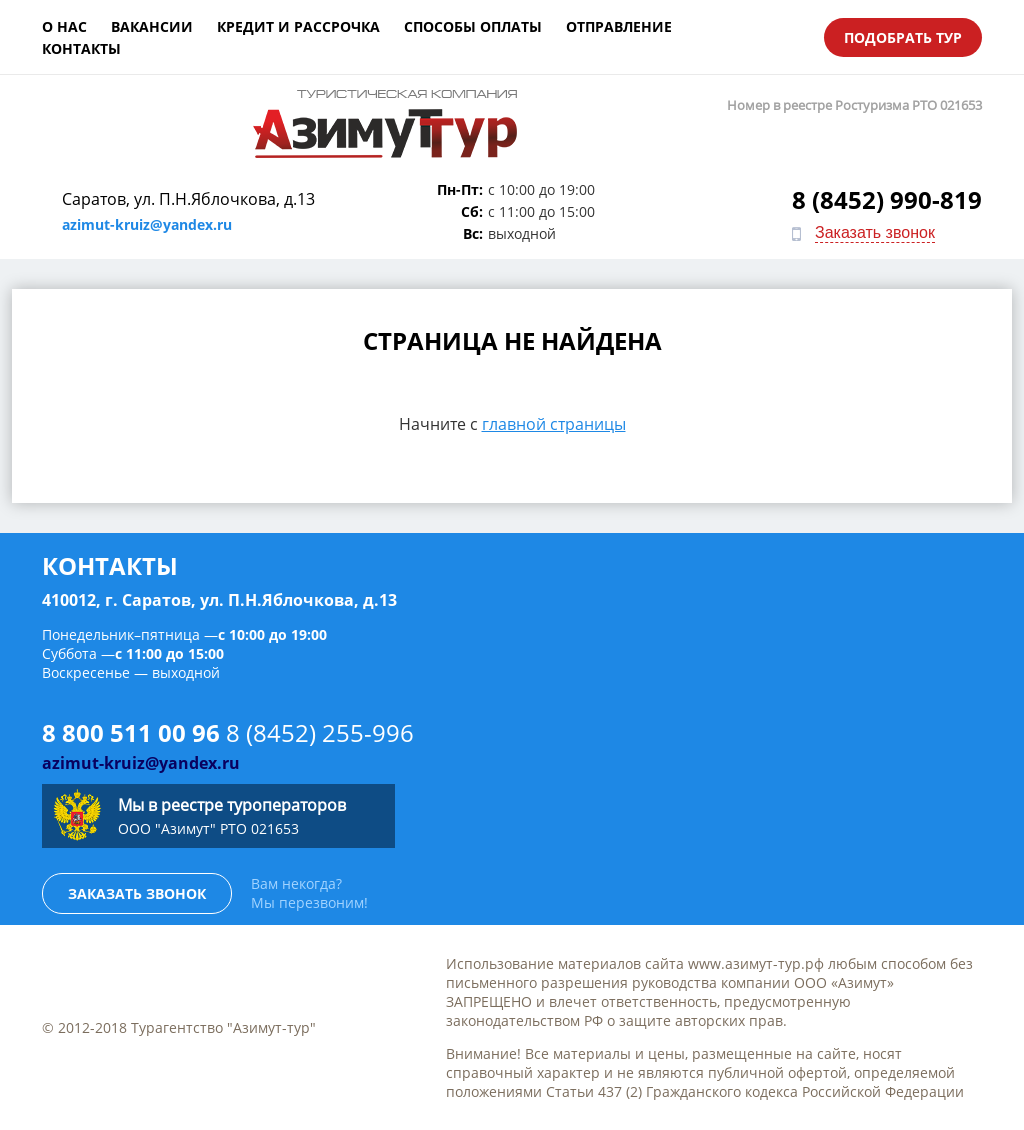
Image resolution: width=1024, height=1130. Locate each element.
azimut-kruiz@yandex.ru (147, 224)
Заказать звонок (875, 232)
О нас (64, 26)
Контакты (81, 48)
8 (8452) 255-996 (320, 732)
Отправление (619, 26)
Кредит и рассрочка (298, 26)
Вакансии (152, 26)
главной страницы (554, 424)
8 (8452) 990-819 (887, 199)
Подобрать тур (903, 37)
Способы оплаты (473, 26)
